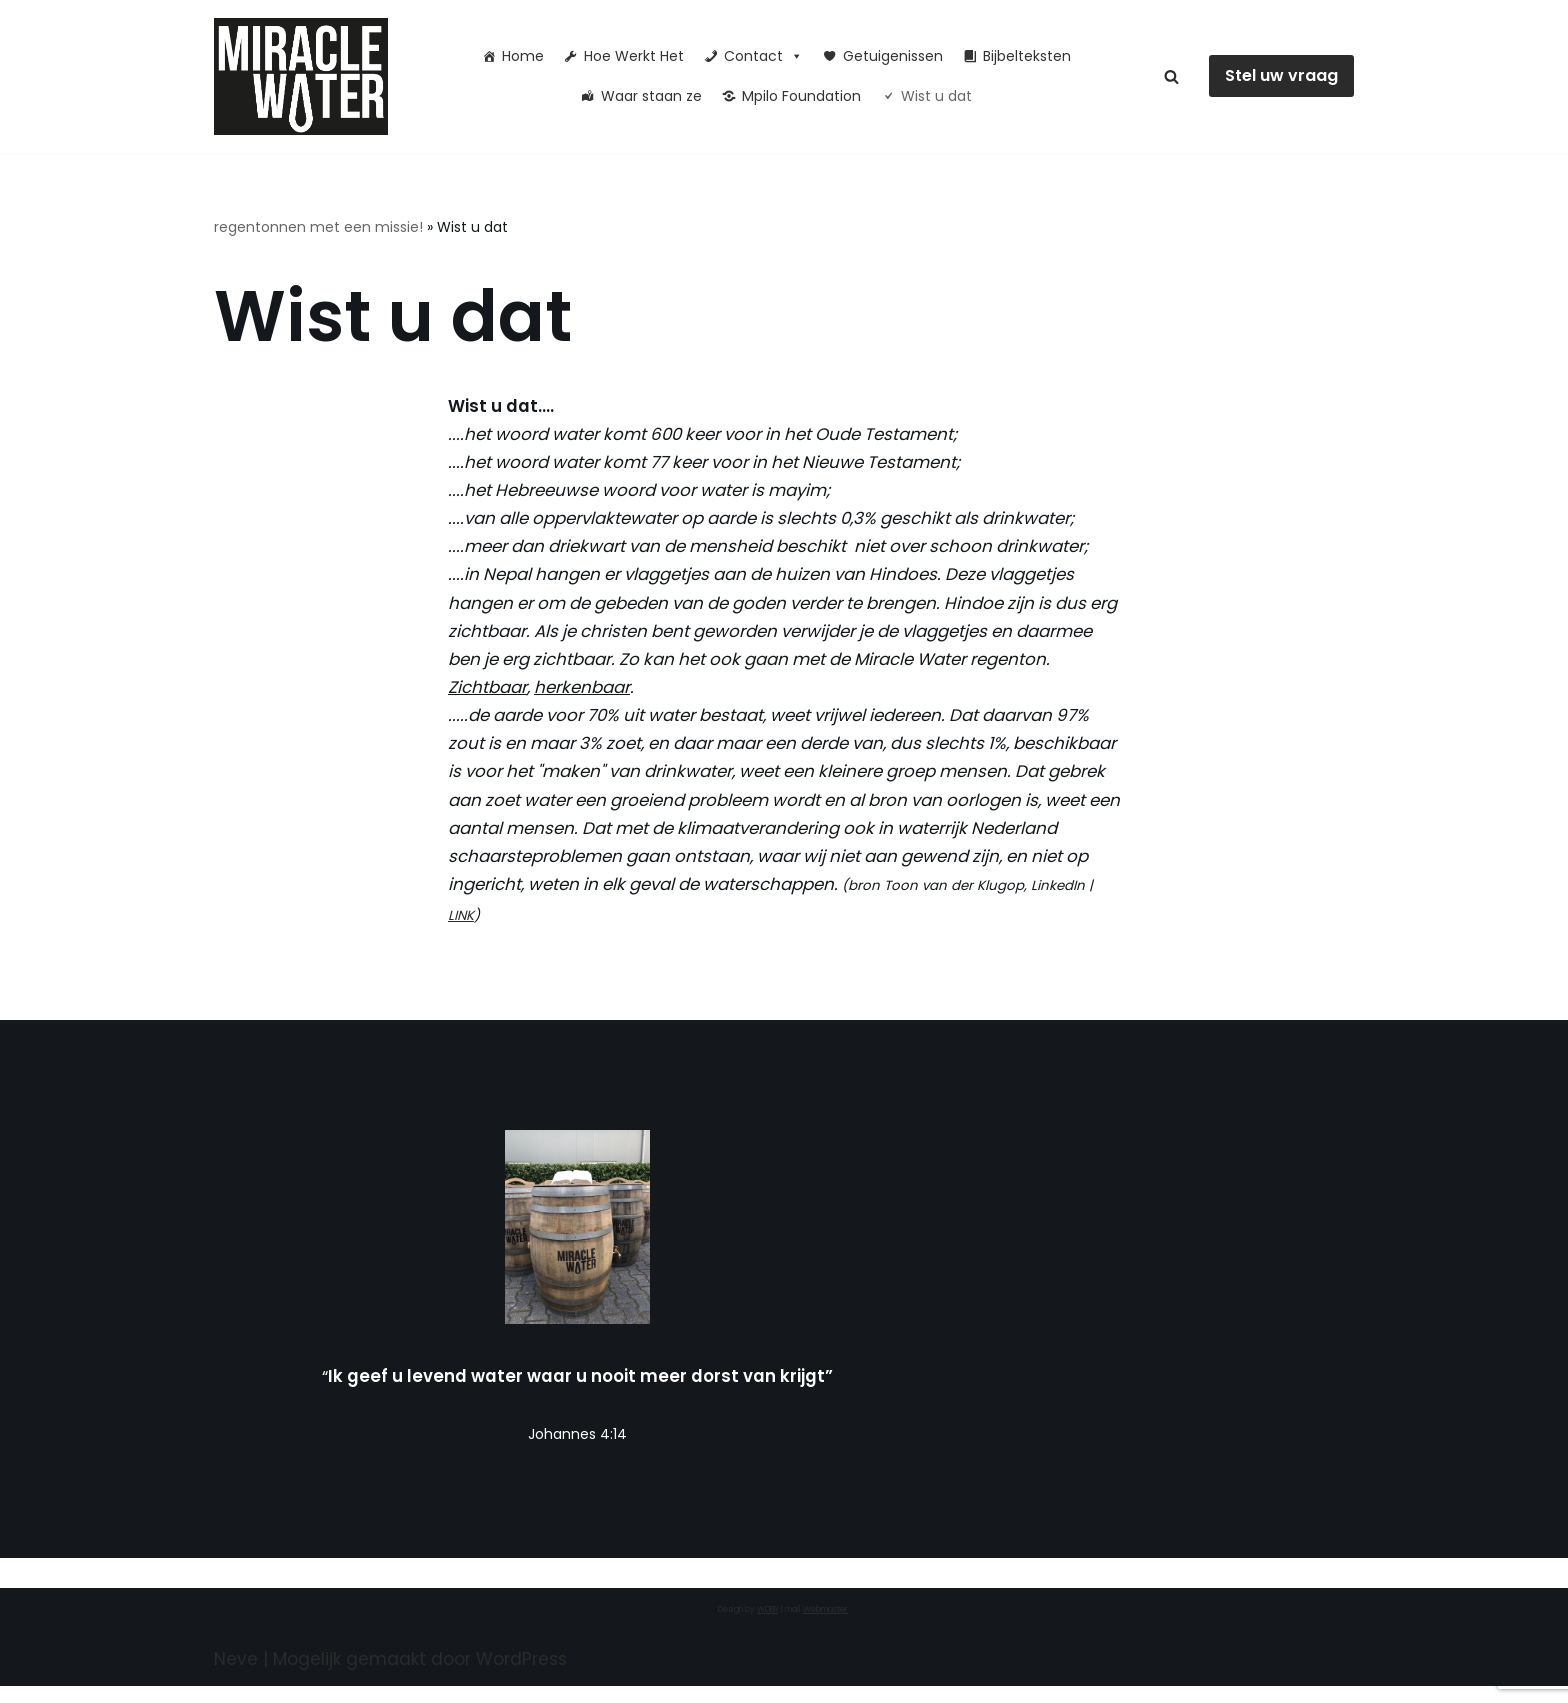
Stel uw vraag (1281, 75)
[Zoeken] (1171, 76)
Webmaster (825, 1626)
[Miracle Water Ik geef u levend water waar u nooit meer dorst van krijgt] (306, 76)
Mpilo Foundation (801, 96)
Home (523, 56)
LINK (674, 929)
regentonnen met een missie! (318, 227)
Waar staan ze (651, 96)
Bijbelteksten (1027, 56)
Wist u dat (936, 96)
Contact (763, 56)
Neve (236, 1676)
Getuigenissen (893, 56)
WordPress (521, 1676)
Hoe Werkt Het (634, 56)
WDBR (767, 1626)
